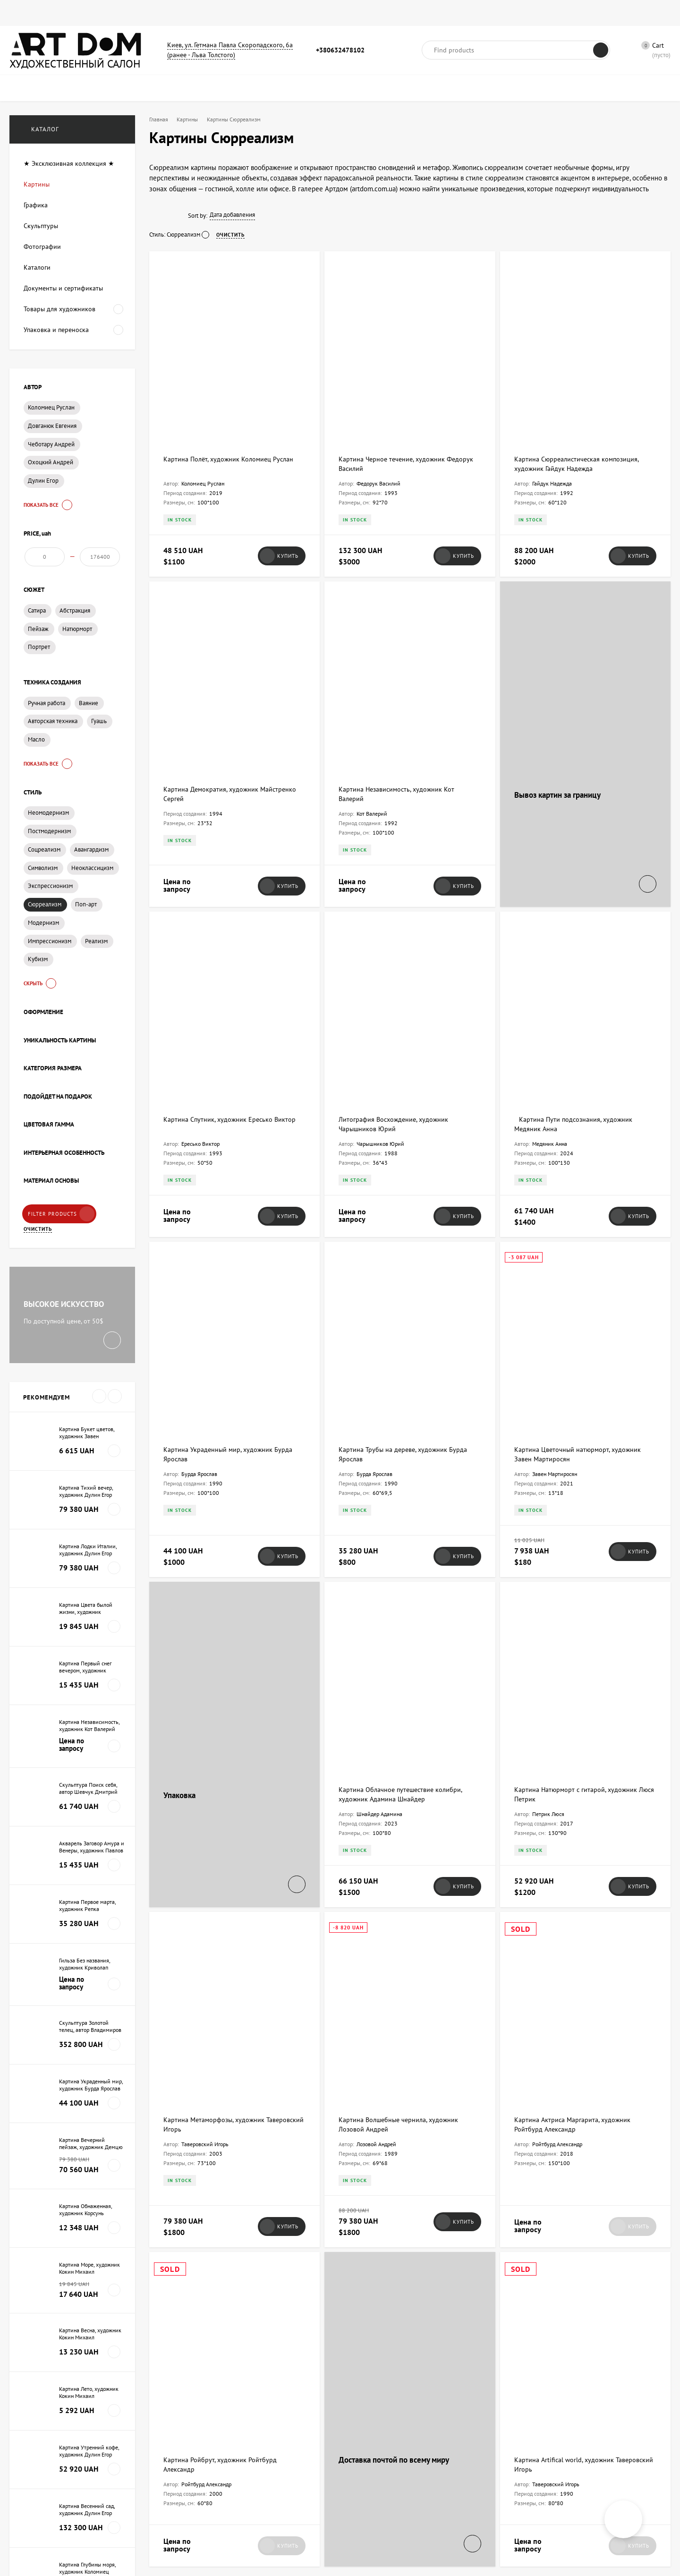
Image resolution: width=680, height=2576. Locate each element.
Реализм (96, 950)
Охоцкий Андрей (50, 462)
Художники (411, 13)
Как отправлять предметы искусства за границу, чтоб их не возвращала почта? (233, 2149)
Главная (20, 13)
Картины (59, 13)
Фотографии (142, 13)
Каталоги (235, 13)
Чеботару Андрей (51, 444)
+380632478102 (340, 49)
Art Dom (180, 2178)
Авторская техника (52, 730)
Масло (36, 748)
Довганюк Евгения (52, 426)
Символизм (43, 877)
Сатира (37, 619)
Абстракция (75, 619)
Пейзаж (38, 638)
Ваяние (88, 712)
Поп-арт (86, 913)
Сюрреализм (44, 913)
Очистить (38, 1238)
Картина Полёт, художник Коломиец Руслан (228, 393)
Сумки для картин (289, 13)
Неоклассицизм (92, 877)
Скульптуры (191, 13)
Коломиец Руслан (51, 407)
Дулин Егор (43, 481)
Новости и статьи (355, 13)
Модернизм (43, 932)
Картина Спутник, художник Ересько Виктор (229, 866)
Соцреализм (44, 858)
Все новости (49, 1997)
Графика (97, 13)
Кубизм (38, 968)
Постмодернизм (49, 840)
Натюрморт (77, 638)
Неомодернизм (48, 822)
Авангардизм (91, 858)
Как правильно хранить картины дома (582, 2275)
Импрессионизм (49, 950)
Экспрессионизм (50, 895)
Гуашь (99, 730)
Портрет (39, 656)
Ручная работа (46, 712)
